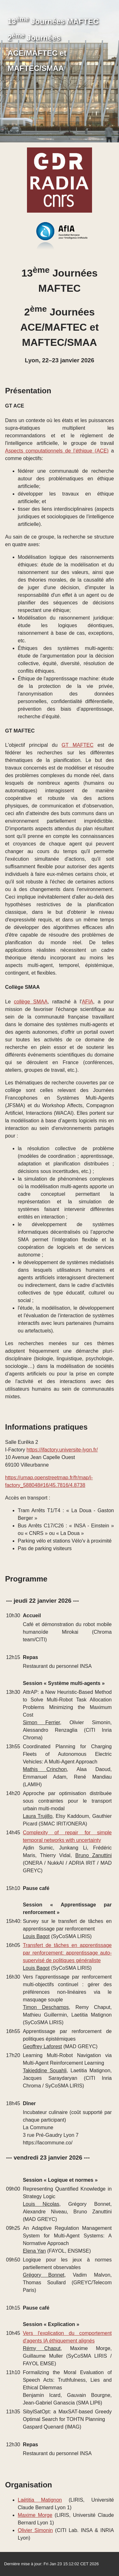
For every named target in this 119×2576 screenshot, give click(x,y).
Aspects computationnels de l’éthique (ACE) (57, 450)
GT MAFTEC (77, 745)
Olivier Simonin (35, 2530)
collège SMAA (31, 1001)
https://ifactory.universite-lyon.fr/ (62, 1449)
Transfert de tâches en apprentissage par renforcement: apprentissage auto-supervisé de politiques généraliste (67, 1953)
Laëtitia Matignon (40, 2500)
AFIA (87, 1001)
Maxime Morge (35, 2515)
